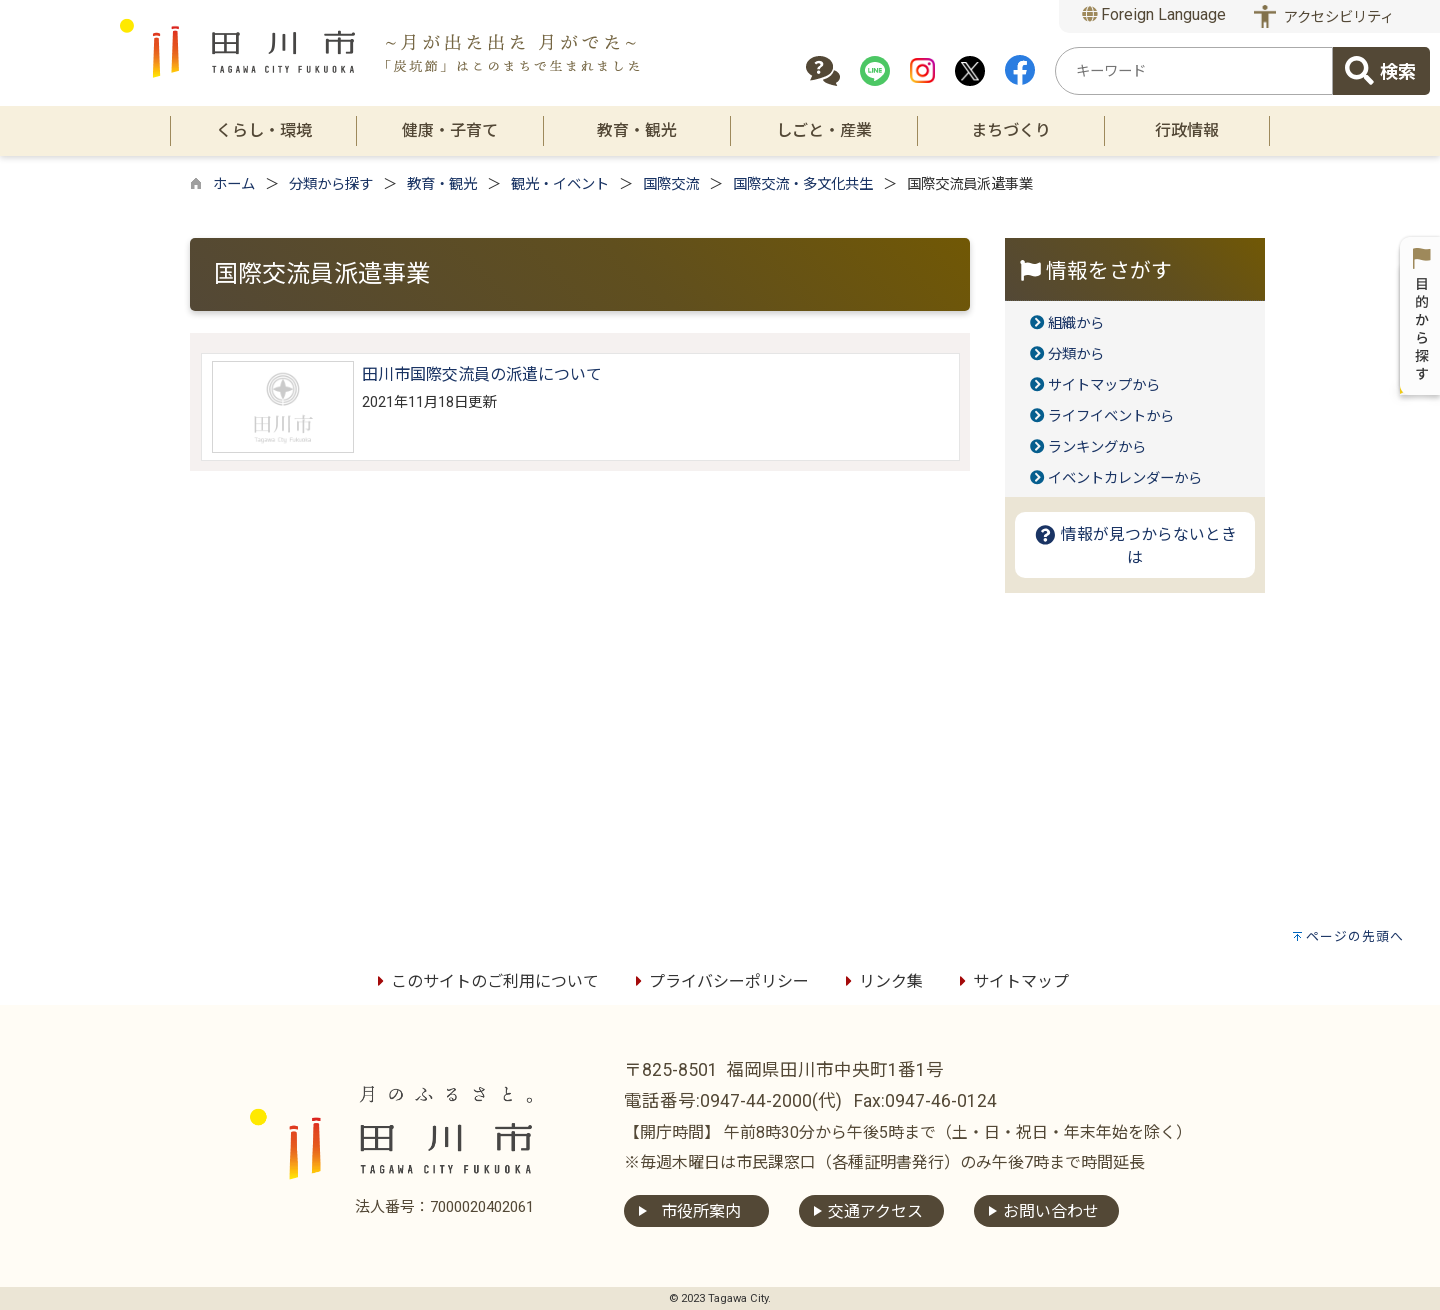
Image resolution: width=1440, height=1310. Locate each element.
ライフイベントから (1111, 416)
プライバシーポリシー (719, 981)
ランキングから (1097, 447)
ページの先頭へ (1355, 936)
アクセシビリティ (1339, 17)
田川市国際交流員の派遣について (482, 374)
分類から (1076, 354)
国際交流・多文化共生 (803, 184)
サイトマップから (1104, 385)
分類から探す (331, 184)
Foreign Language (1154, 14)
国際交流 (671, 184)
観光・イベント (560, 184)
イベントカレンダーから (1125, 478)
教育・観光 (442, 184)
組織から (1076, 323)
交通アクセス (875, 1211)
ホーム (234, 184)
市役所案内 (701, 1211)
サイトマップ (1011, 981)
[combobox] (1194, 71)
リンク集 (881, 981)
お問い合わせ (1051, 1211)
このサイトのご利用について (485, 981)
